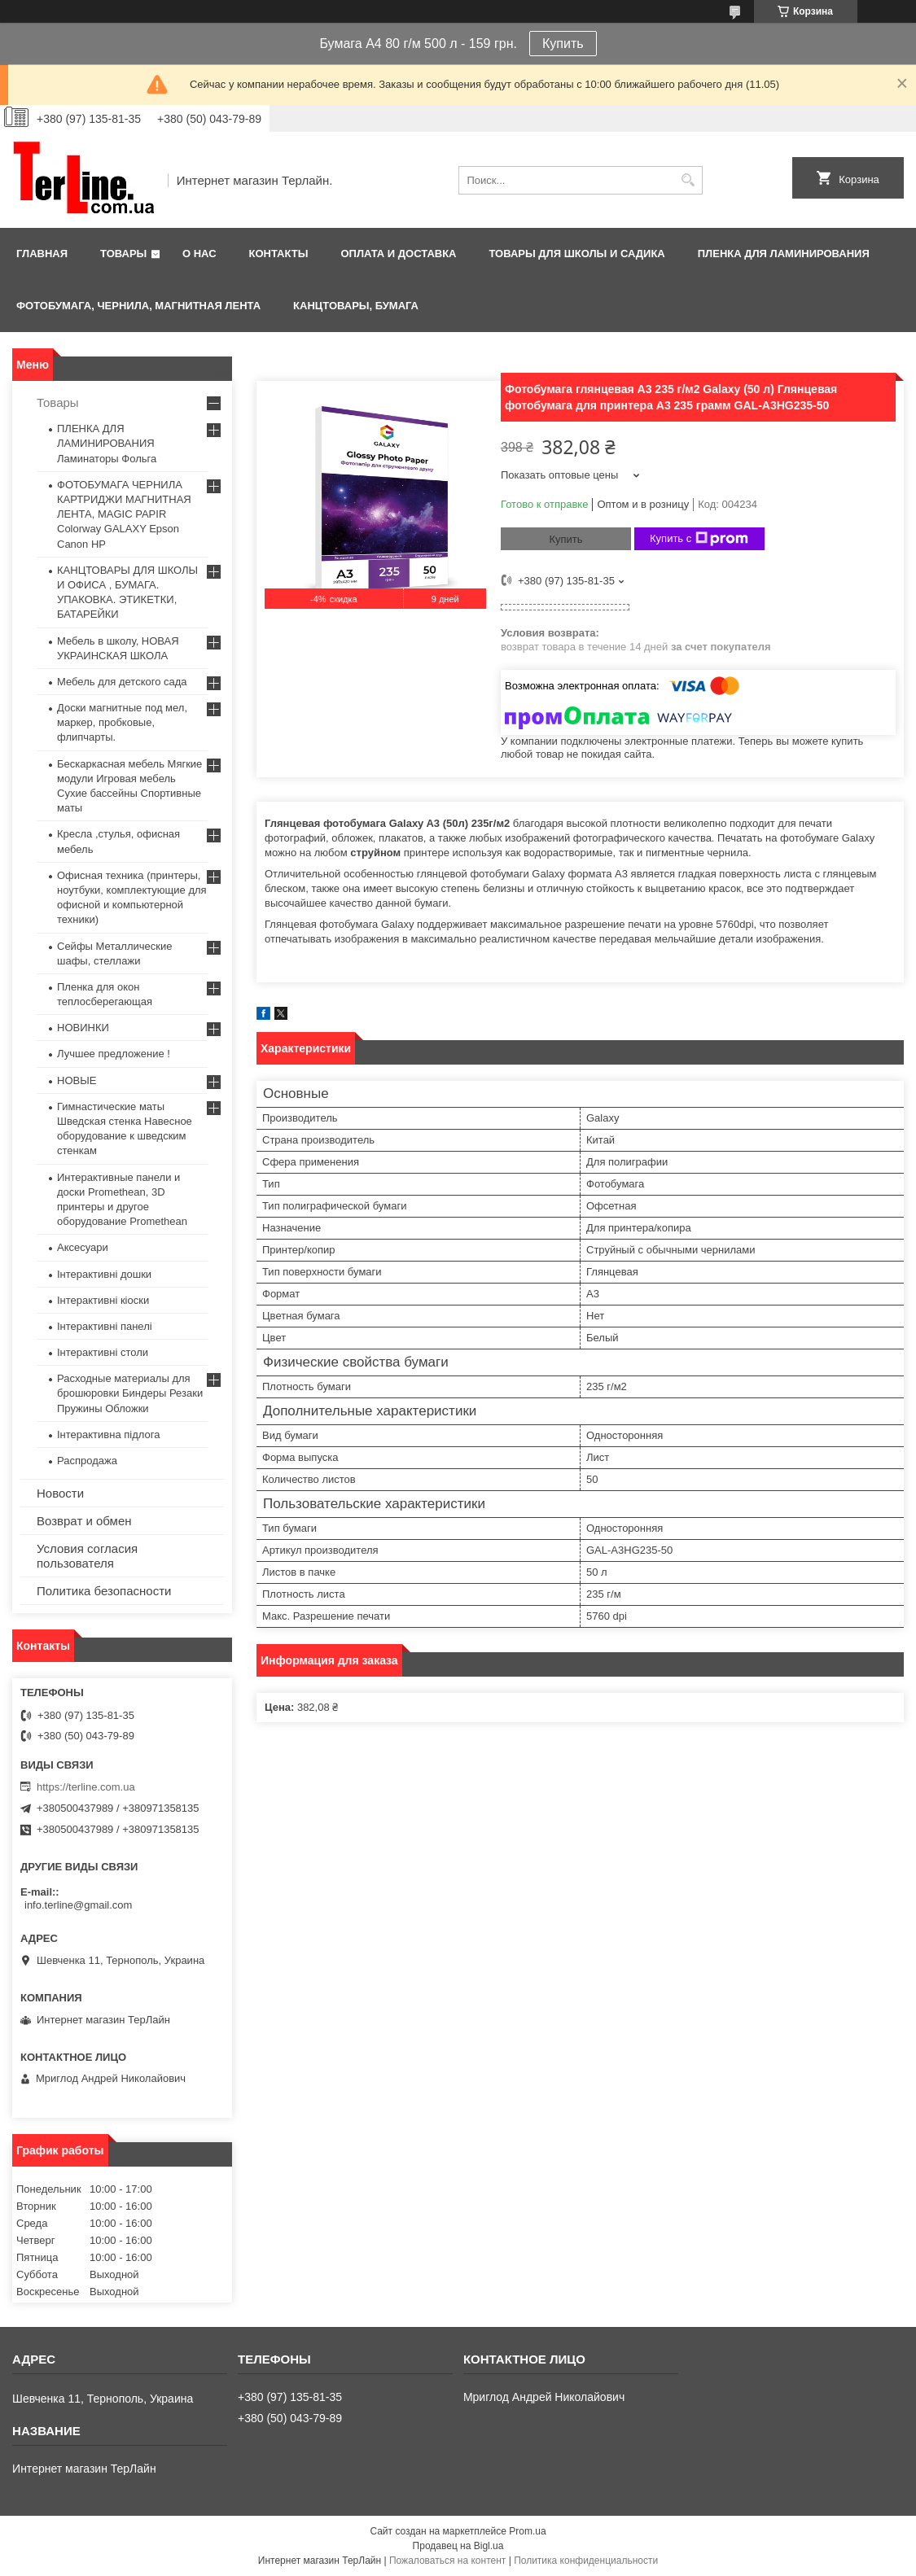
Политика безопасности (104, 1591)
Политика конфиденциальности (586, 2560)
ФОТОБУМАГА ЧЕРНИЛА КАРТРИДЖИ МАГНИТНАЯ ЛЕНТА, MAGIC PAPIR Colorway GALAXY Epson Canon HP (124, 514)
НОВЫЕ (76, 1080)
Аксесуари (82, 1247)
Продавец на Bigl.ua (458, 2546)
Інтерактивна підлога (108, 1434)
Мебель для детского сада (122, 682)
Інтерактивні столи (102, 1352)
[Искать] (688, 180)
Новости (60, 1493)
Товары (123, 253)
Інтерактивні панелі (104, 1326)
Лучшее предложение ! (113, 1053)
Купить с (699, 538)
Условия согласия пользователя (87, 1556)
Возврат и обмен (84, 1521)
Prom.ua (527, 2531)
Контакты (279, 253)
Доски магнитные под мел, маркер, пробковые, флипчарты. (122, 722)
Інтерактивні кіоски (103, 1300)
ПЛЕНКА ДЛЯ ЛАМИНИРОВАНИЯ (784, 253)
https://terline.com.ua (86, 1787)
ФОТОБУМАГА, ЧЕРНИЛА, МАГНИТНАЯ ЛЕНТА (138, 306)
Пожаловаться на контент (447, 2560)
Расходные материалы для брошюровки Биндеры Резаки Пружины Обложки (130, 1393)
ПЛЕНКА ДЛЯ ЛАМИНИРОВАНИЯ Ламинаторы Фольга (106, 443)
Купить (563, 43)
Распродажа (87, 1460)
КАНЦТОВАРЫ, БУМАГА (356, 306)
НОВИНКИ (83, 1027)
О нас (199, 253)
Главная (42, 253)
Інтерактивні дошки (104, 1274)
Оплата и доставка (398, 253)
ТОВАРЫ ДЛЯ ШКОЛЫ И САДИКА (576, 253)
